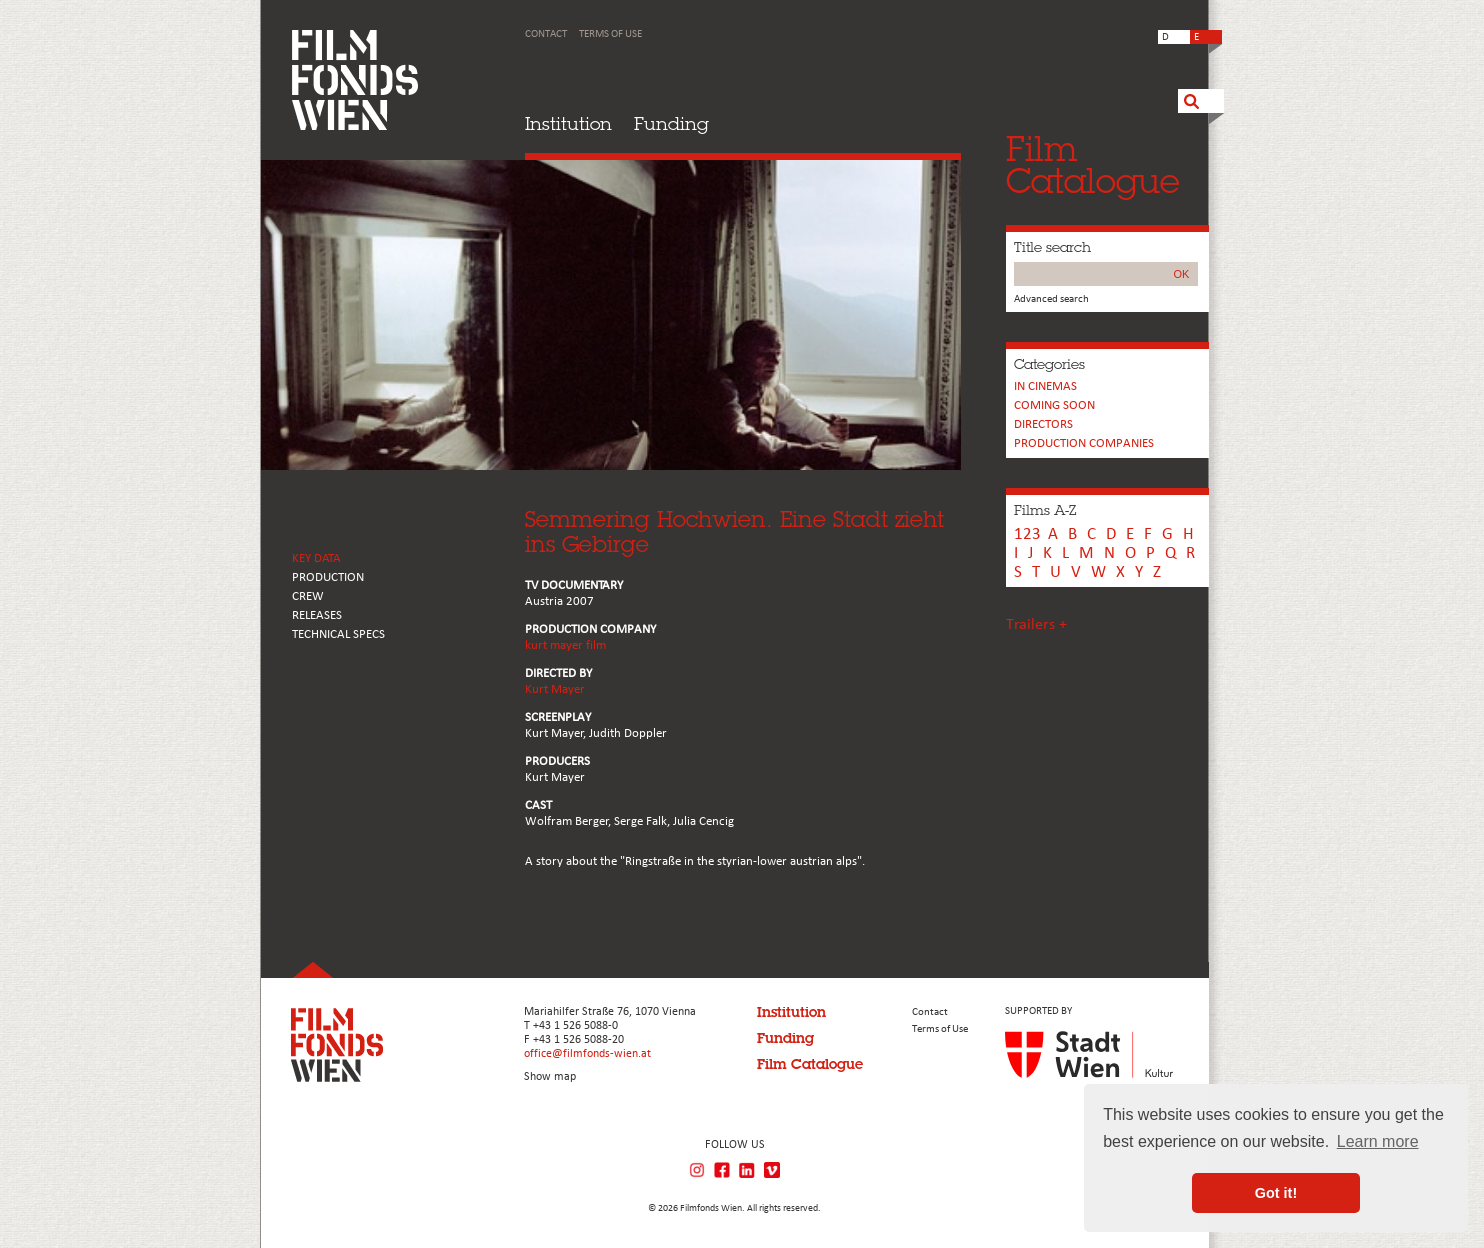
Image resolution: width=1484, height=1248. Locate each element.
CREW (308, 596)
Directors (1043, 424)
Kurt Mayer (555, 689)
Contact (546, 34)
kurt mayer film (565, 645)
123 (1027, 534)
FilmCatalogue (1093, 164)
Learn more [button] (1378, 1141)
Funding (671, 123)
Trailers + (1036, 625)
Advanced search (1051, 299)
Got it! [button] (1276, 1193)
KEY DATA (316, 558)
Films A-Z (1045, 510)
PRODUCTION (328, 577)
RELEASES (317, 615)
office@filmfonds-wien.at (587, 1054)
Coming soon (1054, 405)
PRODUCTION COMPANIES (1084, 443)
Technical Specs (338, 634)
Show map (550, 1077)
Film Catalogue (810, 1064)
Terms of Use (610, 34)
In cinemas (1045, 386)
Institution (568, 123)
